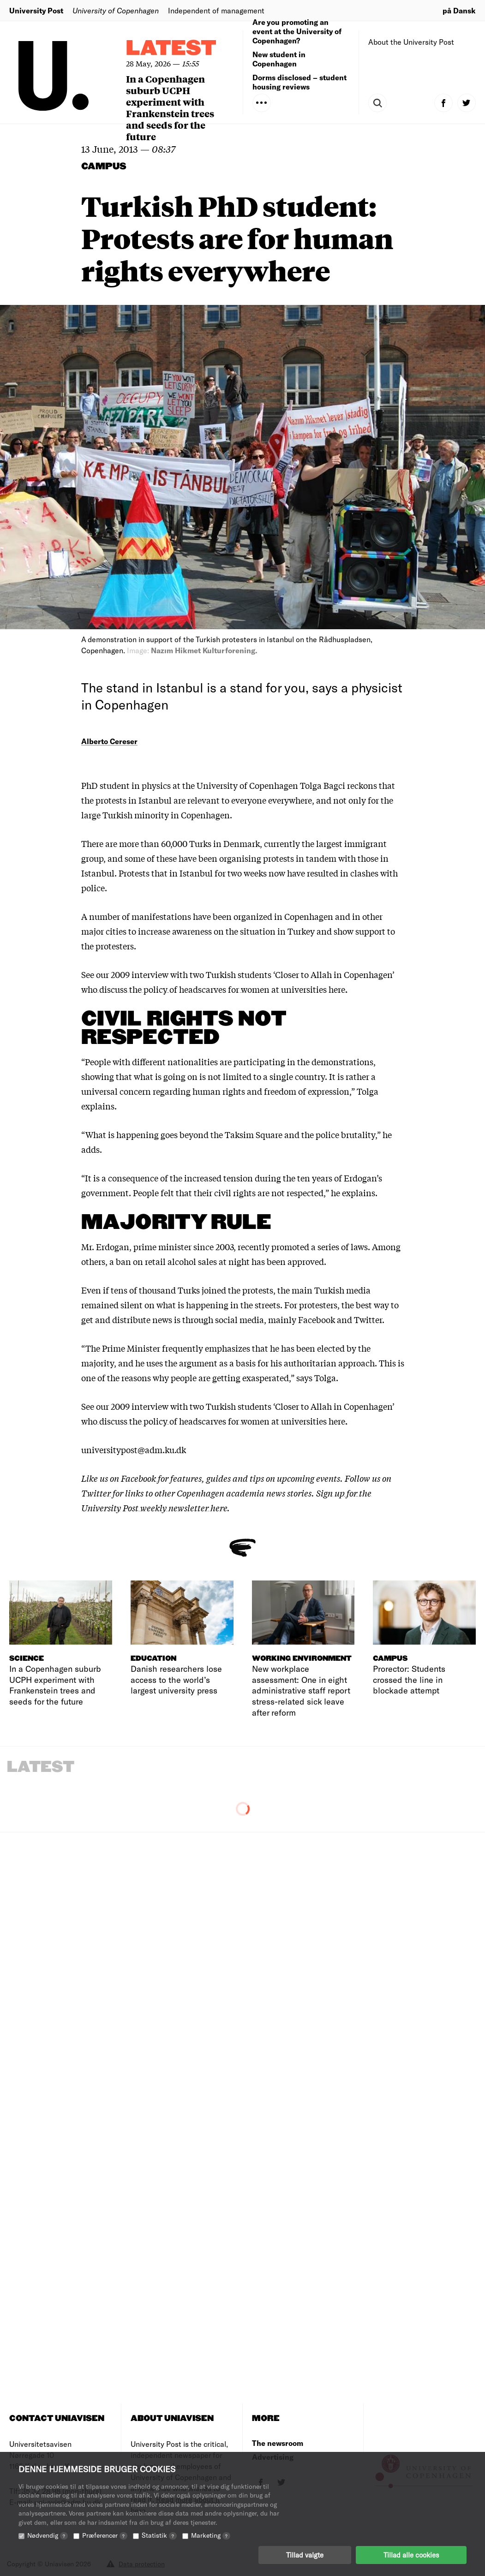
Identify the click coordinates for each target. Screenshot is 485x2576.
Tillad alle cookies (411, 2555)
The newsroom (277, 2443)
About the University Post (411, 41)
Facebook (139, 1478)
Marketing (210, 2536)
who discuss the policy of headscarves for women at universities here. (214, 989)
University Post (36, 10)
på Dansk (459, 10)
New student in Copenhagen (278, 59)
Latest (171, 48)
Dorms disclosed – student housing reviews (299, 82)
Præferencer (104, 2536)
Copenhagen (308, 916)
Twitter (96, 1493)
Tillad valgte (304, 2555)
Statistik (159, 2536)
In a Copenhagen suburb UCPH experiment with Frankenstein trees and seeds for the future (170, 107)
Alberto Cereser (109, 741)
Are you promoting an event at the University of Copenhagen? (296, 31)
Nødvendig (47, 2536)
